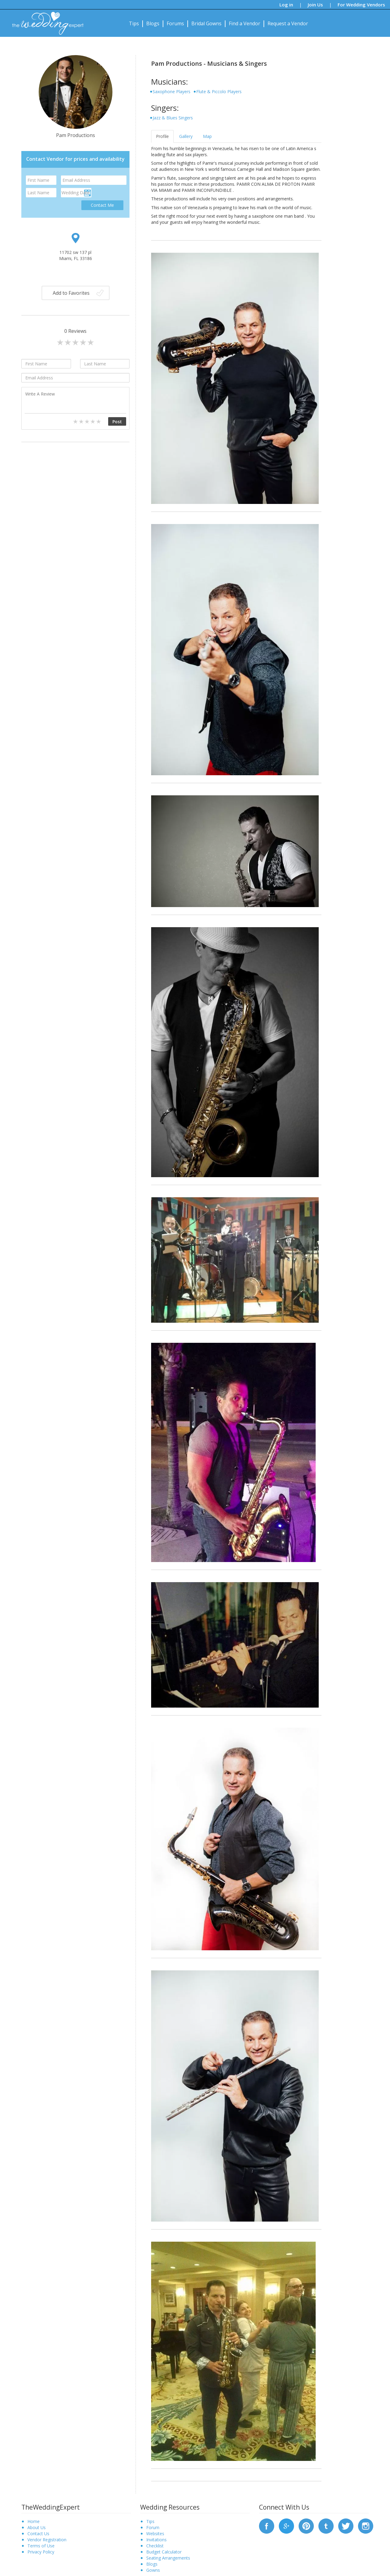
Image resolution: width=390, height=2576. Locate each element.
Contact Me (102, 205)
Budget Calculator (164, 2552)
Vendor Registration (46, 2540)
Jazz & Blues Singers (173, 118)
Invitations (156, 2540)
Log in (286, 5)
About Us (36, 2527)
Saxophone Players (171, 91)
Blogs (152, 23)
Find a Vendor (244, 23)
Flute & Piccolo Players (219, 91)
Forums (175, 23)
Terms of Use (41, 2546)
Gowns (153, 2570)
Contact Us (38, 2533)
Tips (134, 23)
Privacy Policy (40, 2552)
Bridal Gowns (206, 23)
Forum (152, 2527)
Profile (162, 136)
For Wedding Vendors (361, 5)
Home (33, 2521)
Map (207, 136)
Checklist (155, 2546)
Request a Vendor (288, 23)
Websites (155, 2533)
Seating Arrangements (168, 2558)
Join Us (315, 5)
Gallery (186, 136)
